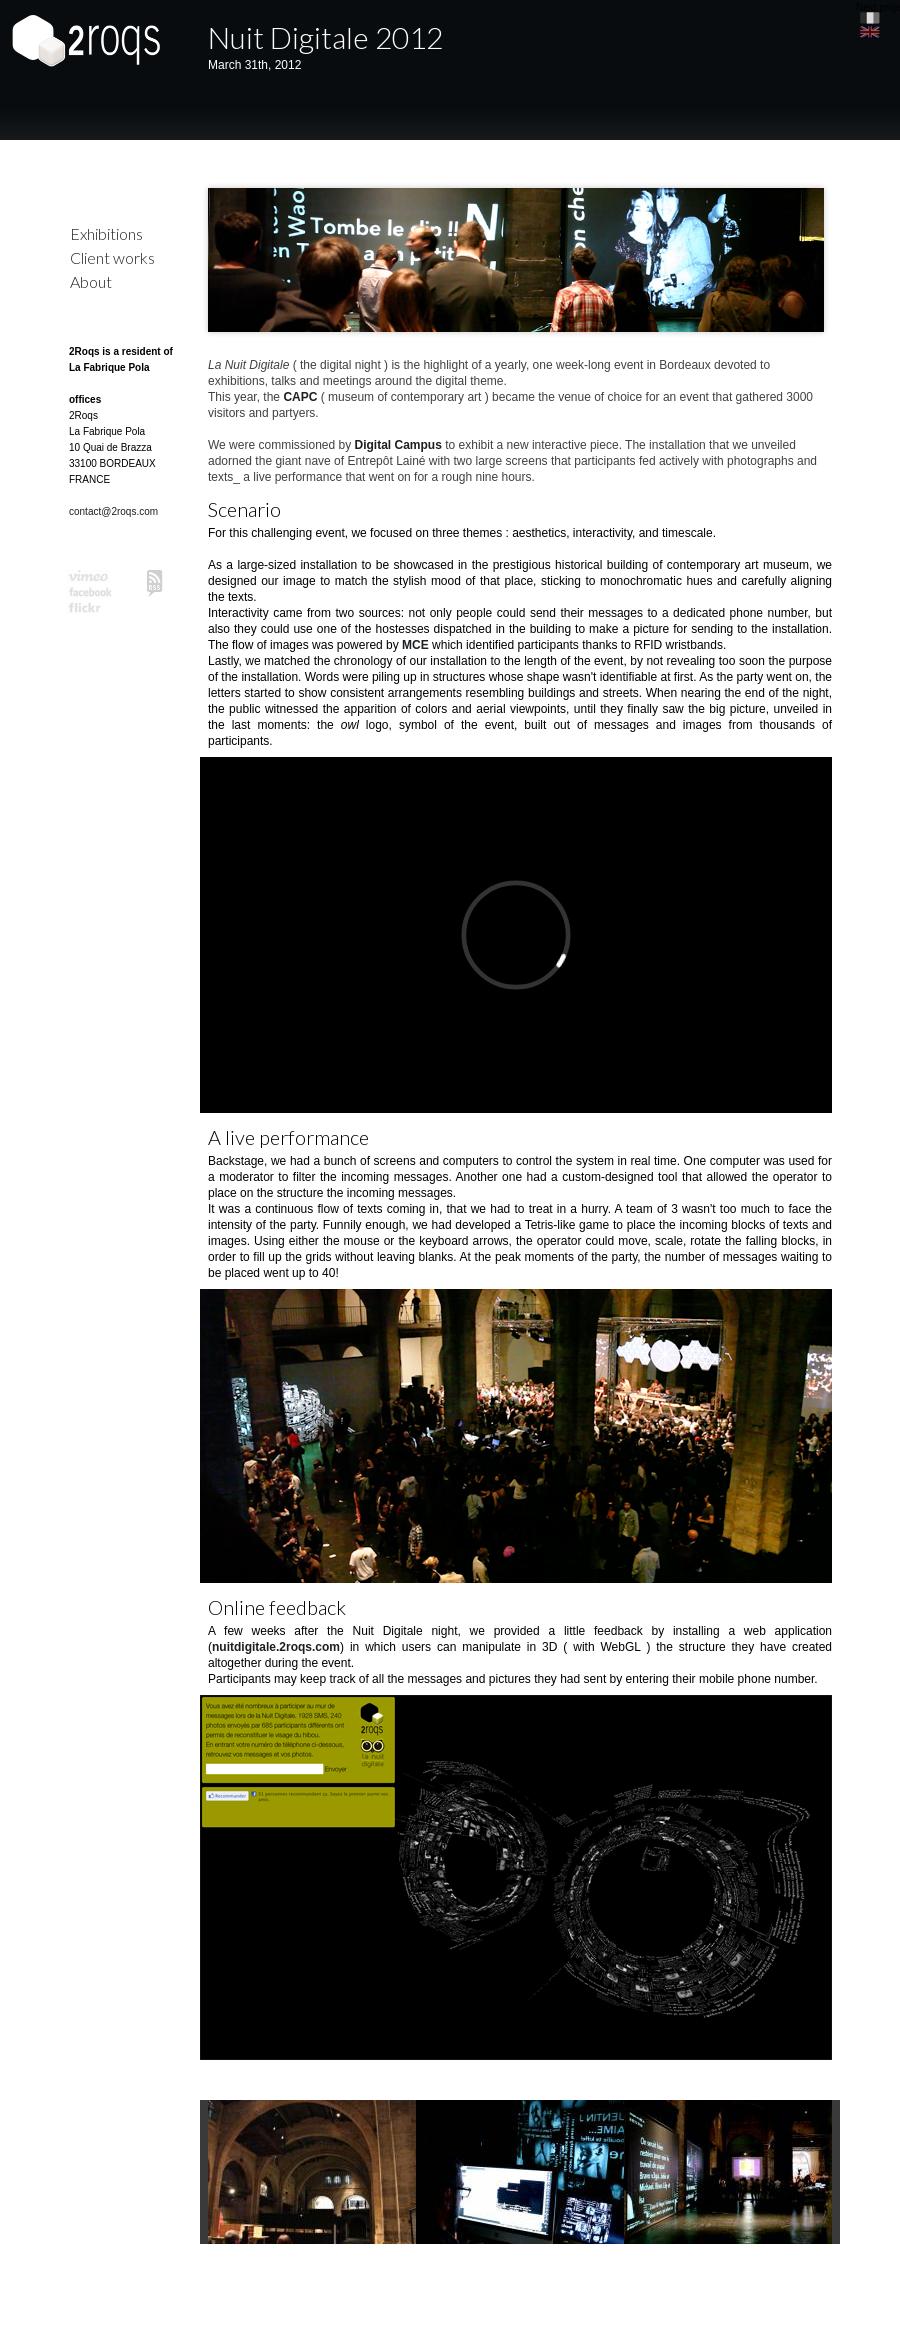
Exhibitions (106, 233)
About (91, 281)
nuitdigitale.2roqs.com (276, 1647)
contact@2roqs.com (113, 511)
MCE (415, 645)
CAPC (300, 397)
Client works (112, 257)
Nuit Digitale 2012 (325, 37)
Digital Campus (398, 445)
